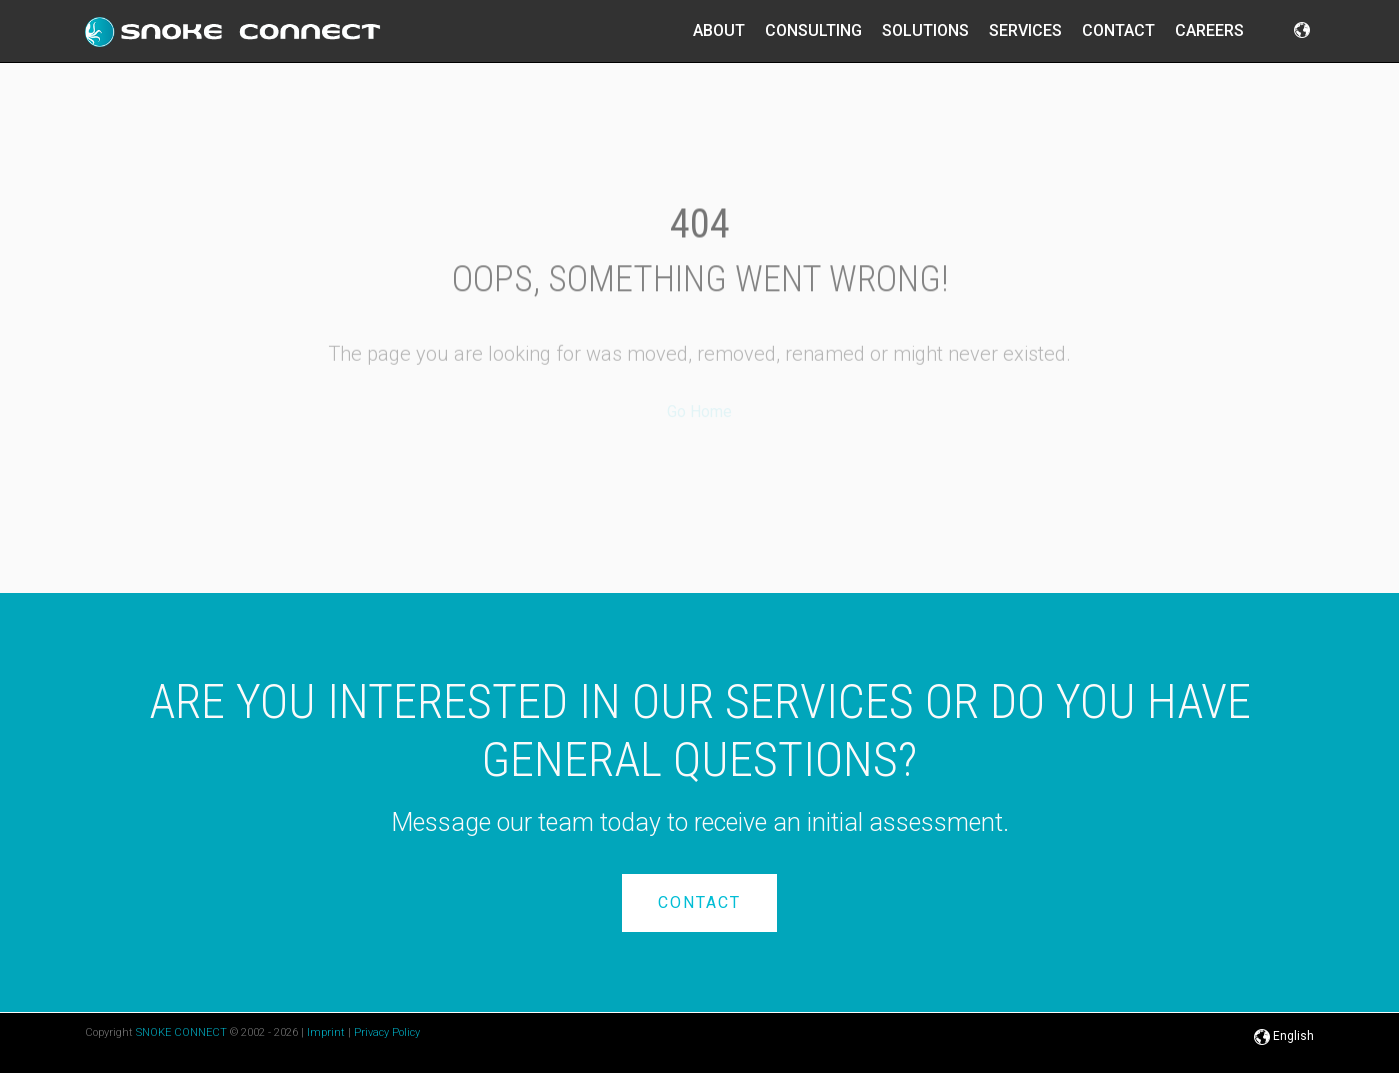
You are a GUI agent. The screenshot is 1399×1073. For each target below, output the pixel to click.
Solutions (925, 30)
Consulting (813, 30)
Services (1025, 30)
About (719, 30)
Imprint (326, 1032)
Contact (1118, 30)
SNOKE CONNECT (181, 1032)
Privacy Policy (387, 1032)
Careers (1209, 30)
